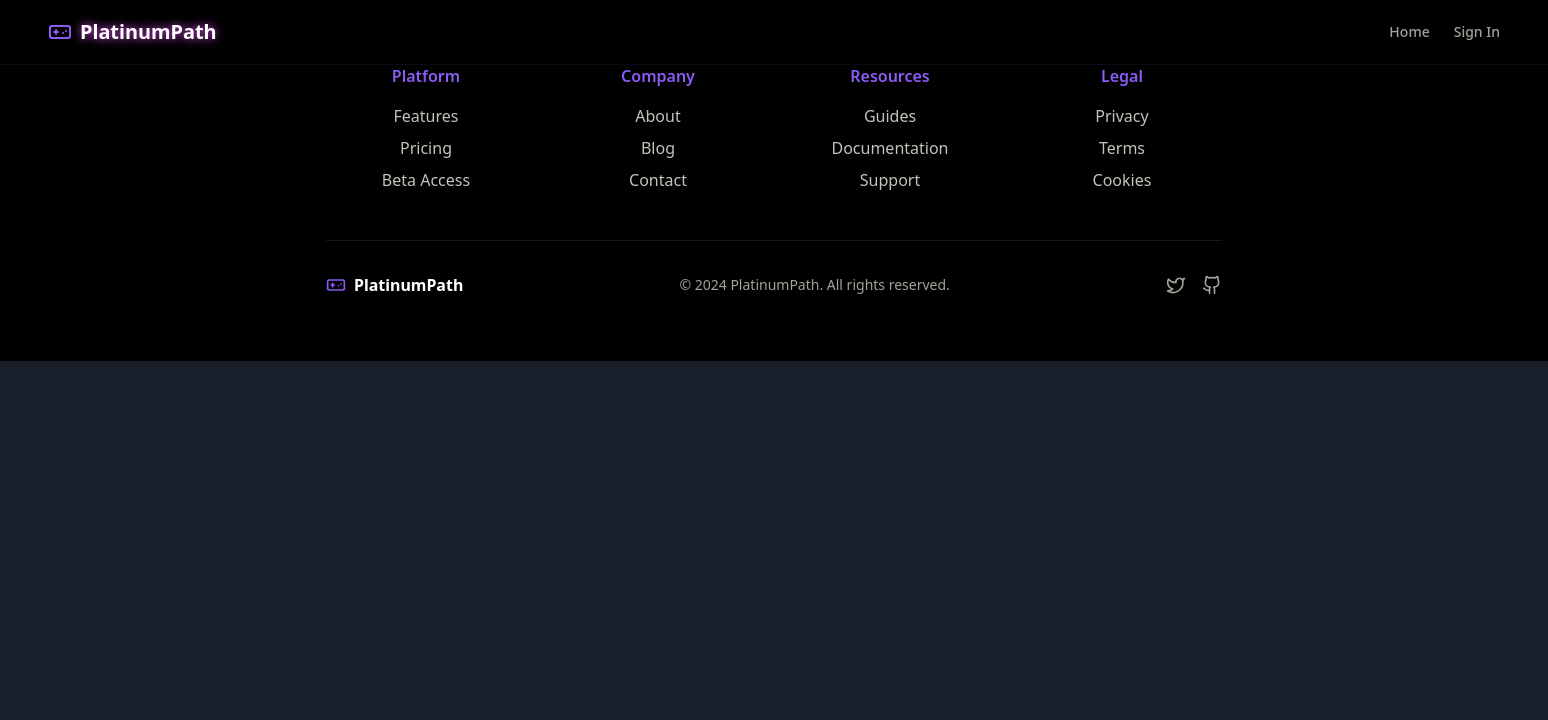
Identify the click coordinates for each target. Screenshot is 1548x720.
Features (426, 116)
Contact (658, 180)
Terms (1122, 148)
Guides (890, 116)
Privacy (1121, 116)
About (657, 116)
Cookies (1122, 180)
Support (890, 180)
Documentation (889, 148)
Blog (658, 148)
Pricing (426, 148)
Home (1409, 31)
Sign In (1477, 31)
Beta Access (426, 180)
